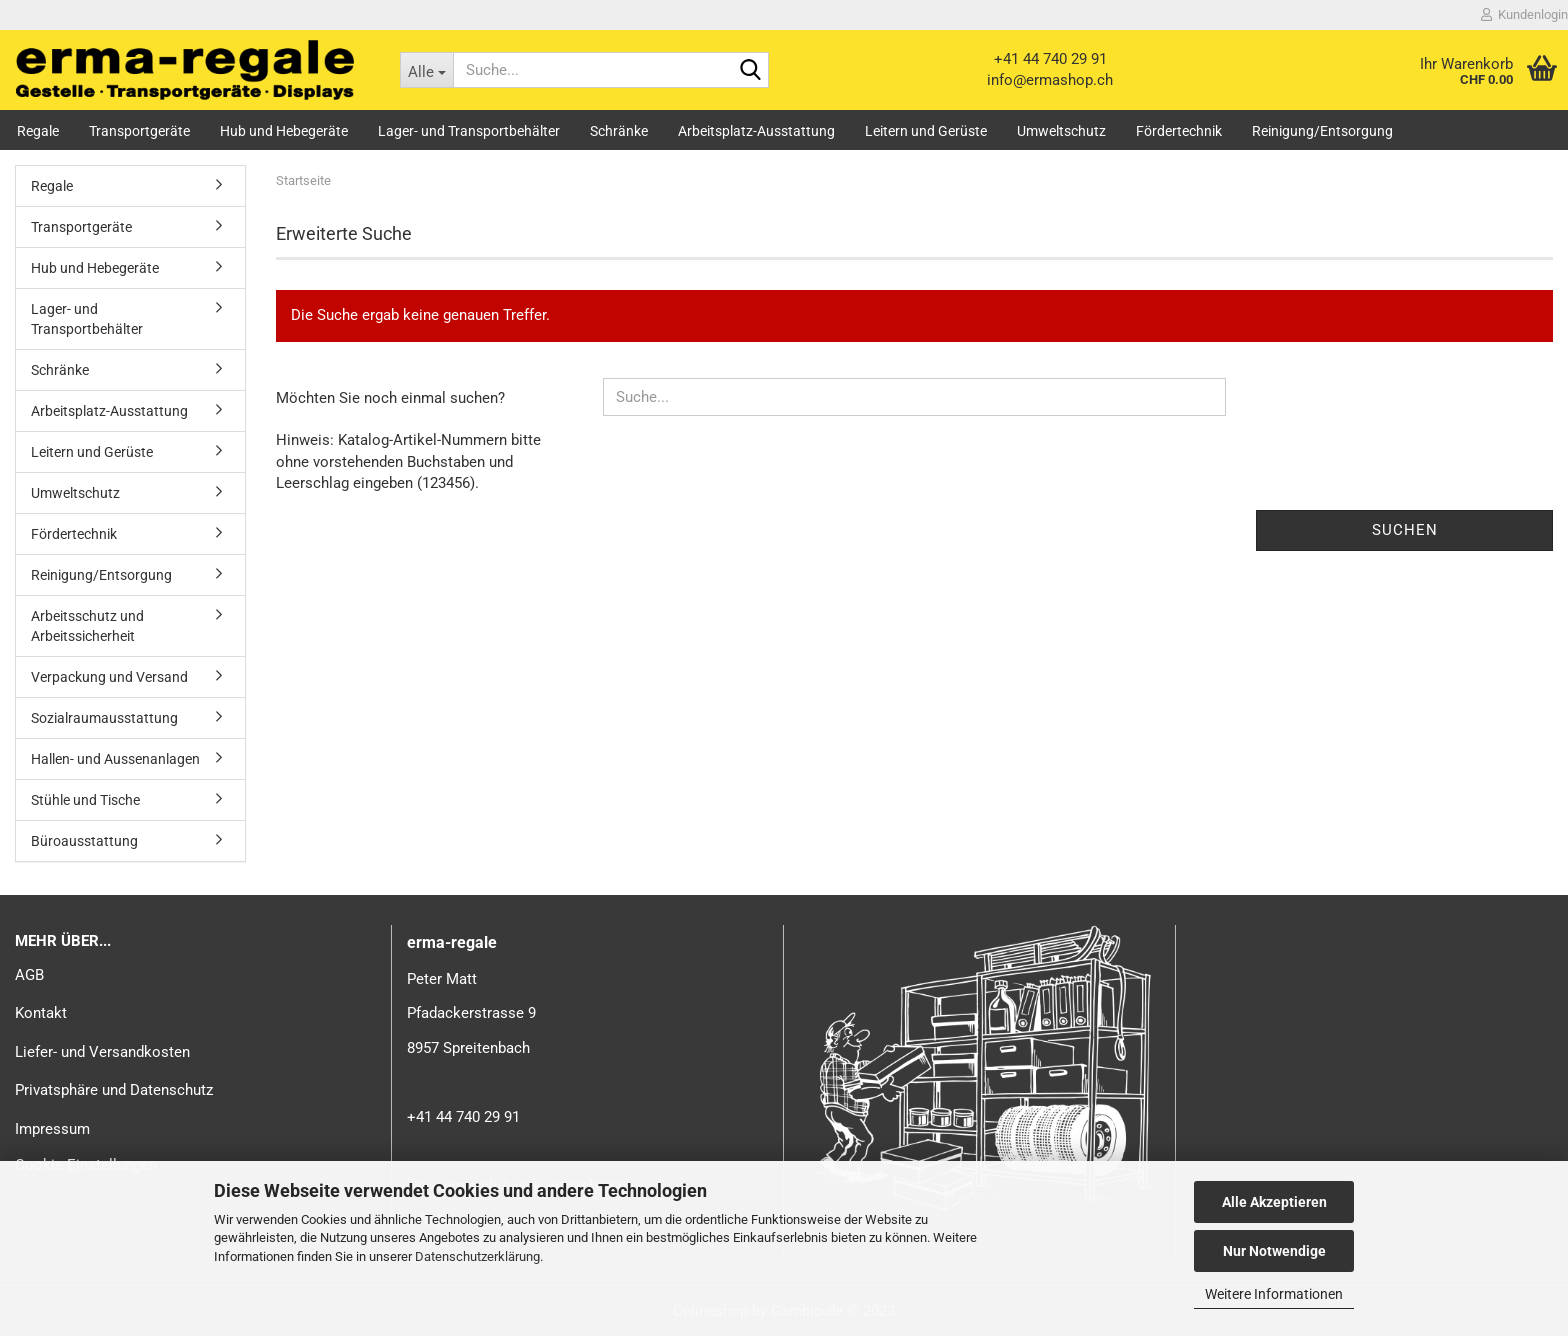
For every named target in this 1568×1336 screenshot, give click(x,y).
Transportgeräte (139, 131)
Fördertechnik (1179, 131)
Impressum (52, 1129)
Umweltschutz (1061, 131)
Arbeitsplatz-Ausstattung (756, 131)
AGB (29, 975)
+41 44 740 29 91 (1050, 59)
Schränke (619, 131)
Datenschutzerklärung (477, 1256)
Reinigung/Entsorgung (1322, 131)
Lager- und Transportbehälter (469, 131)
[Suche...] (426, 70)
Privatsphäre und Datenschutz (114, 1090)
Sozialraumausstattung (104, 718)
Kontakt (41, 1013)
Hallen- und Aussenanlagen (115, 759)
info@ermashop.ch (1050, 80)
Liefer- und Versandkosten (102, 1052)
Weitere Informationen (1274, 1294)
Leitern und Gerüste (926, 131)
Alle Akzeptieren (1274, 1202)
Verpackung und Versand (109, 677)
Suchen (1405, 530)
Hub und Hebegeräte (284, 131)
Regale (38, 131)
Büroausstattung (84, 841)
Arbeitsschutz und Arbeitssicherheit (87, 626)
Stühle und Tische (85, 800)
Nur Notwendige (1274, 1251)
